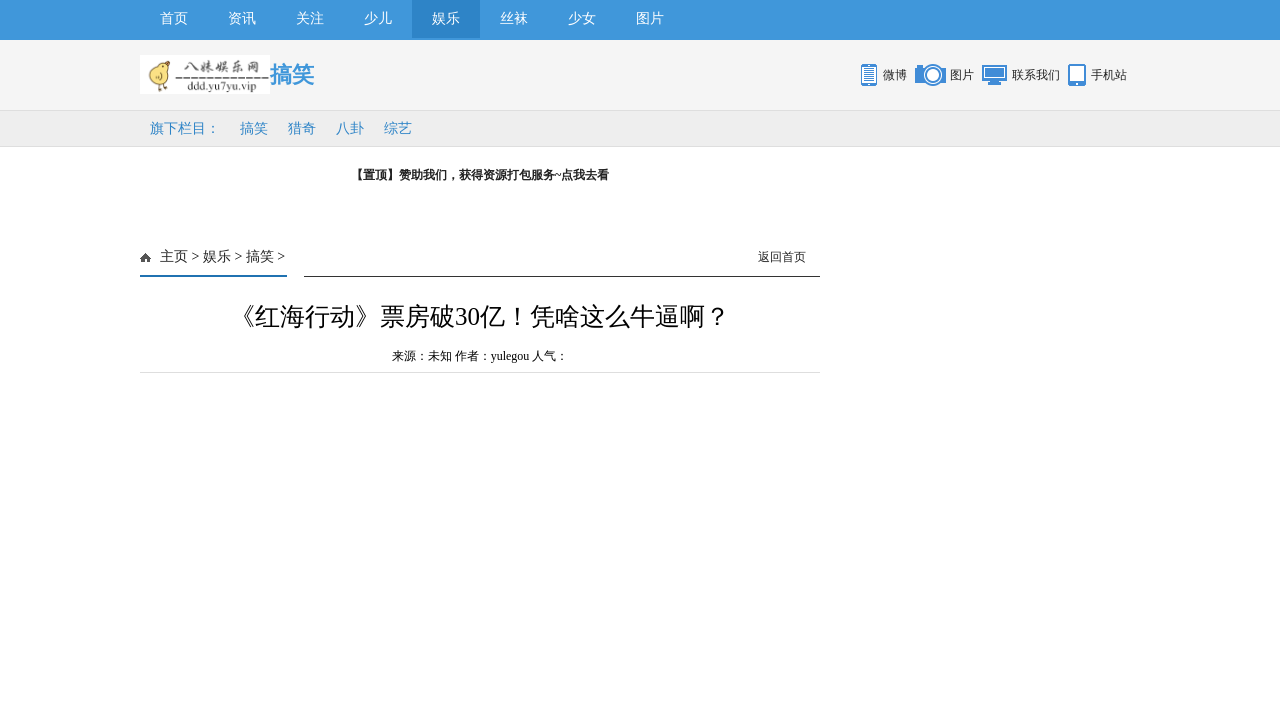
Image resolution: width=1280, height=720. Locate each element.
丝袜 (514, 18)
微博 (895, 75)
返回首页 (782, 257)
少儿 (378, 18)
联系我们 (1036, 75)
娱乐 (446, 18)
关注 (310, 18)
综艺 (398, 128)
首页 (174, 18)
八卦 (350, 128)
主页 (174, 256)
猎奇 (302, 128)
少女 (582, 18)
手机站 (1109, 75)
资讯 (242, 18)
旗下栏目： (185, 128)
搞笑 (254, 128)
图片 (650, 18)
